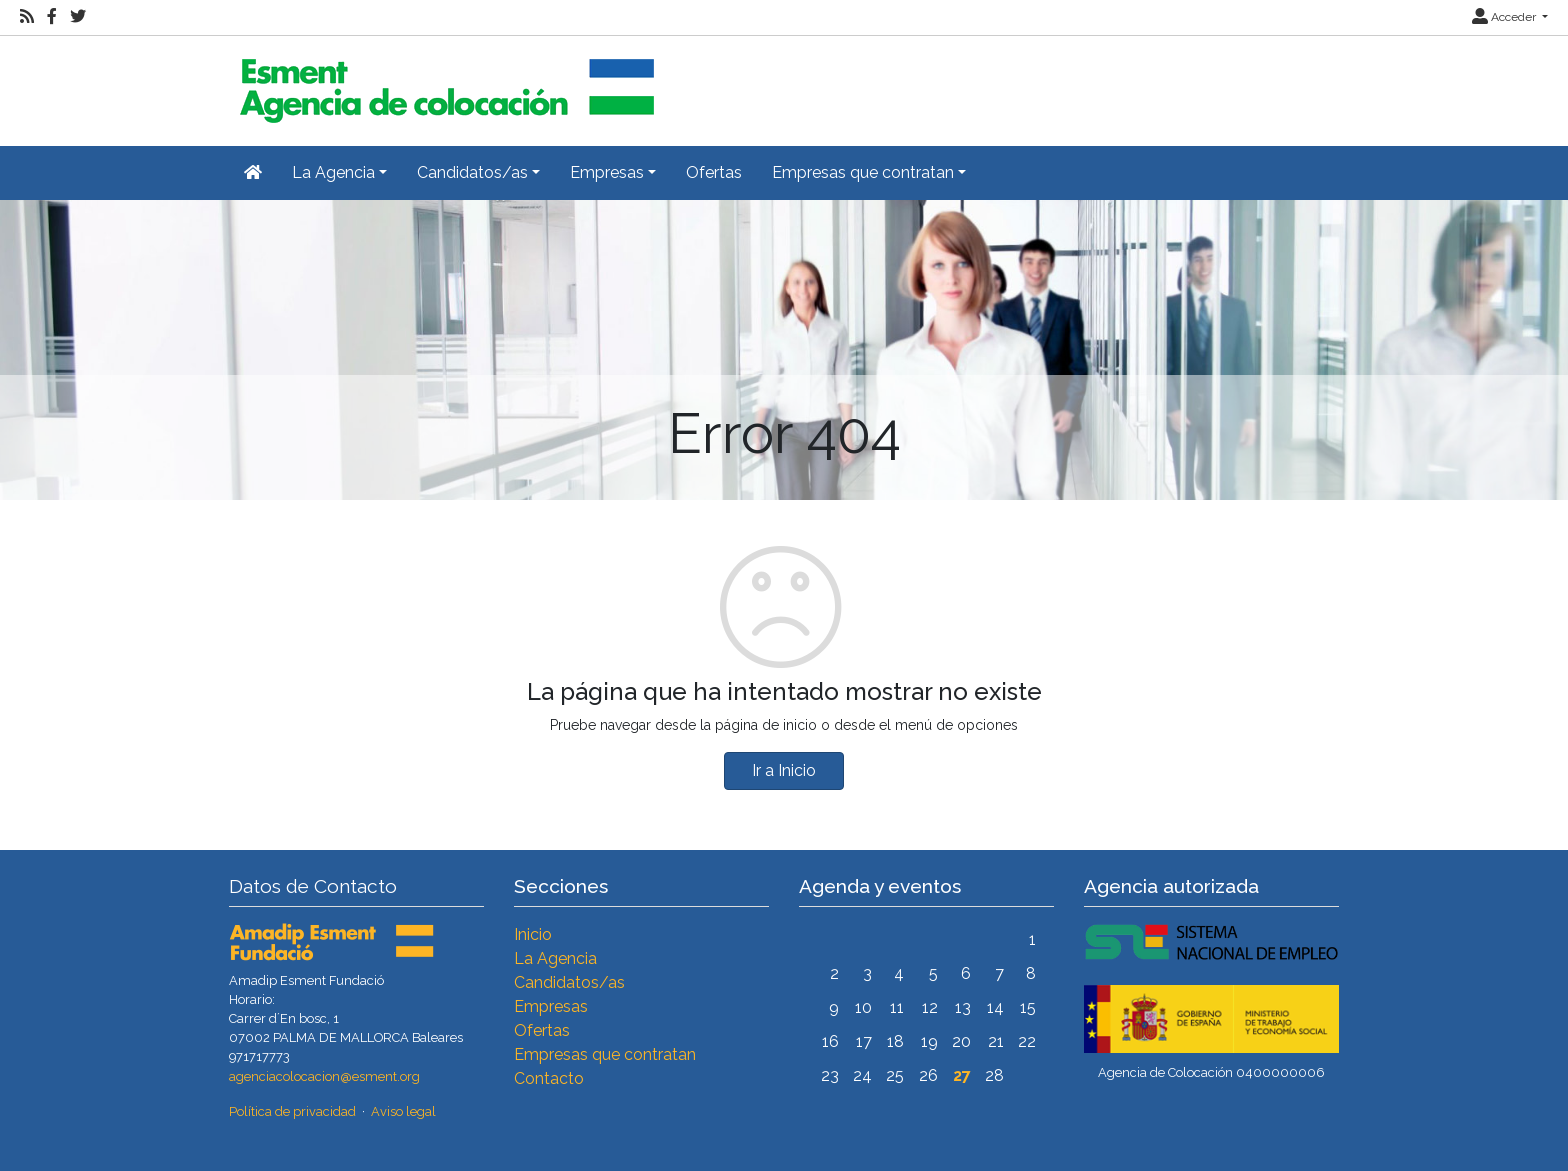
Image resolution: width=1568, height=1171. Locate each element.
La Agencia (555, 958)
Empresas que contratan (605, 1054)
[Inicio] (444, 82)
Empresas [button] (607, 172)
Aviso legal (403, 1111)
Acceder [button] (1505, 17)
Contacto (549, 1078)
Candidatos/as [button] (472, 172)
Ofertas (714, 172)
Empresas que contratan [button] (863, 172)
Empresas (551, 1006)
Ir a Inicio (784, 770)
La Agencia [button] (333, 172)
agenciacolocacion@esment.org (324, 1076)
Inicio (533, 934)
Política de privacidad (292, 1111)
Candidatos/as (569, 982)
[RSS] (27, 17)
